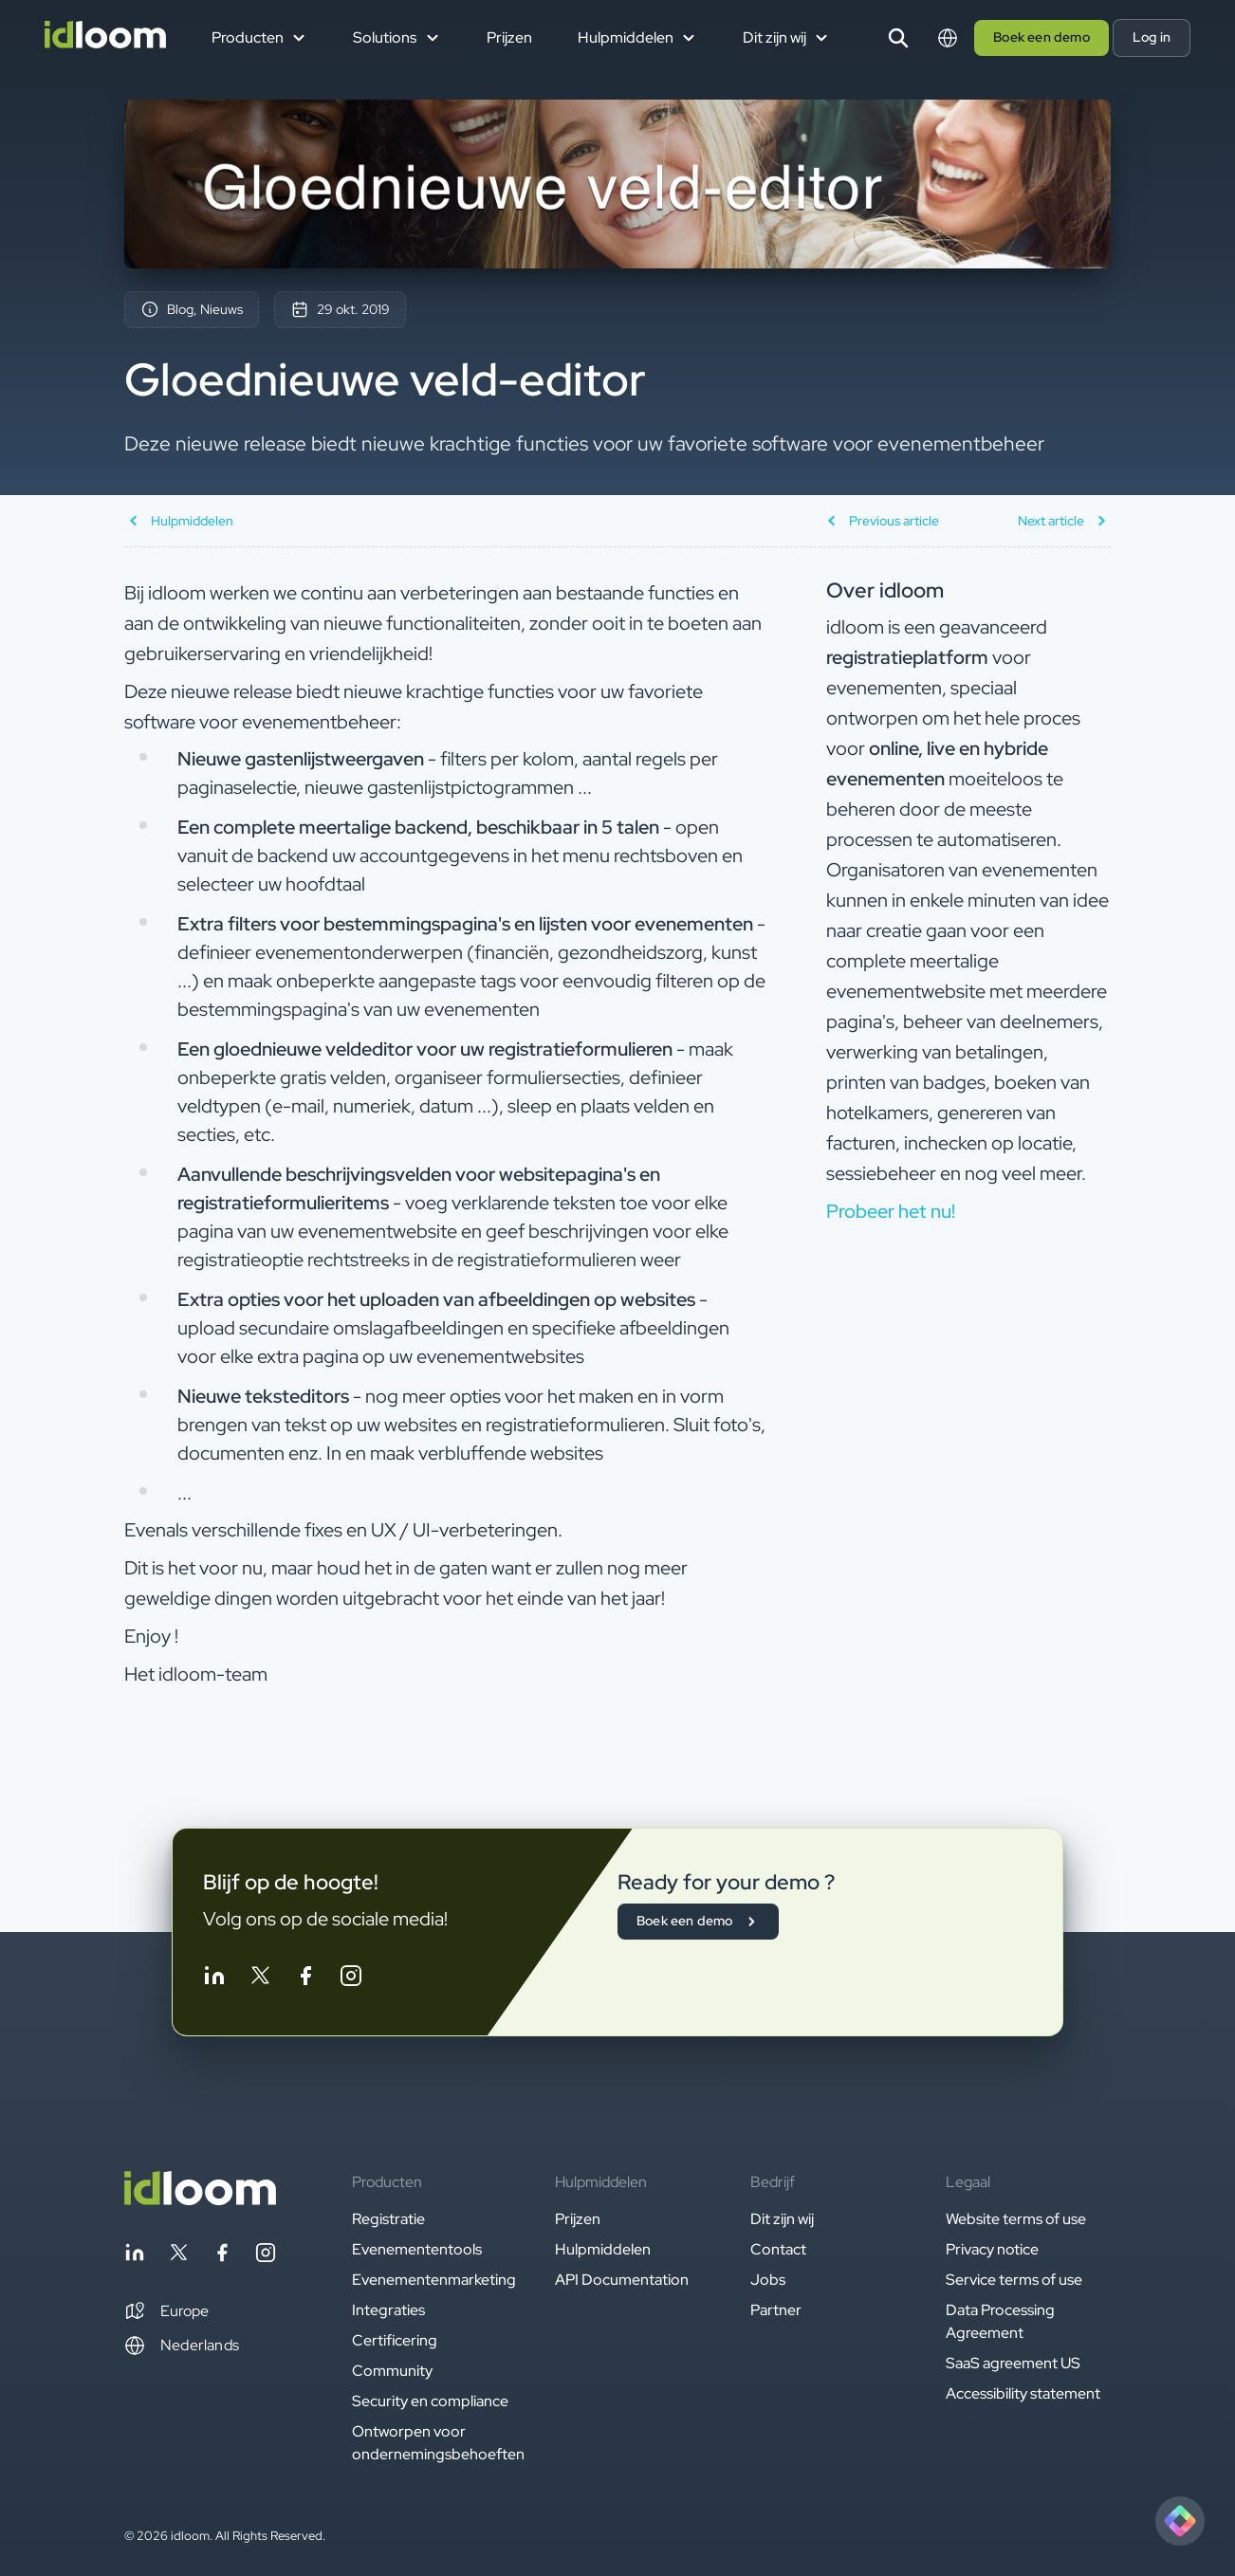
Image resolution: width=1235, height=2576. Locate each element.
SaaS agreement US (1013, 2363)
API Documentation (622, 2280)
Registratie (388, 2219)
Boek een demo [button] (1041, 37)
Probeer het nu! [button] (890, 1211)
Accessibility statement (1023, 2393)
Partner (776, 2310)
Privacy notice (992, 2249)
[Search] (898, 38)
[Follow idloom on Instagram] (351, 1979)
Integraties (388, 2310)
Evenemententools (417, 2249)
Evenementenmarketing (434, 2280)
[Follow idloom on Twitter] (260, 1979)
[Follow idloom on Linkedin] (214, 1979)
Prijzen (509, 37)
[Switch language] (947, 38)
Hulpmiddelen (603, 2249)
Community (392, 2371)
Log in (1151, 37)
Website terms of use (1016, 2219)
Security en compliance (430, 2401)
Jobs (767, 2280)
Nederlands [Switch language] (181, 2345)
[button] (166, 2311)
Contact (778, 2249)
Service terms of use (1014, 2280)
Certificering (394, 2340)
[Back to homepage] (200, 2200)
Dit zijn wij (782, 2219)
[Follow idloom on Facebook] (305, 1979)
